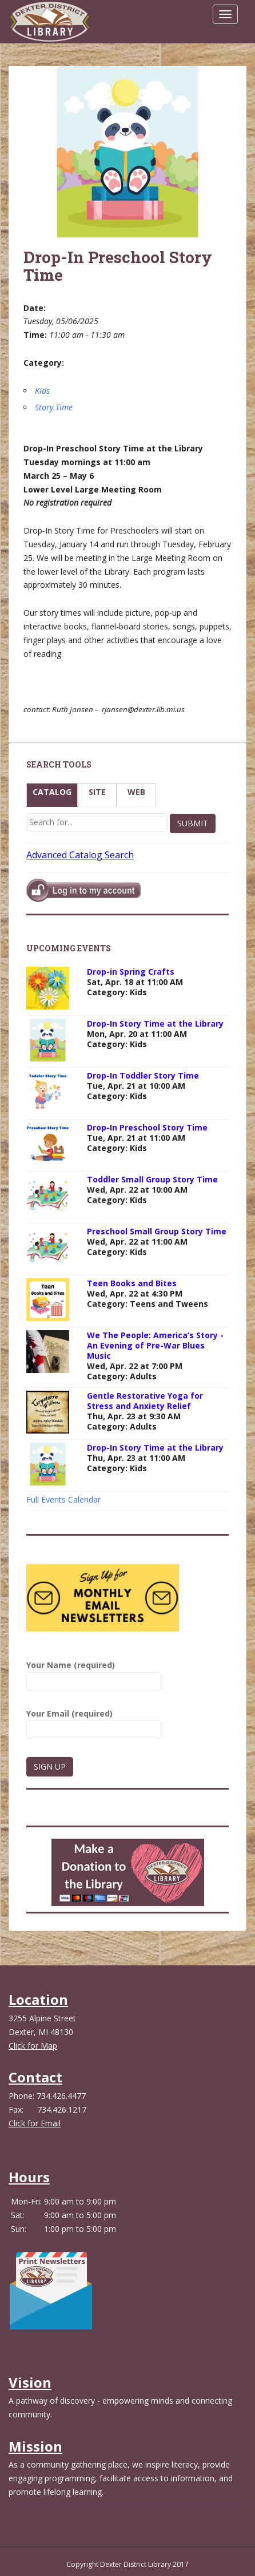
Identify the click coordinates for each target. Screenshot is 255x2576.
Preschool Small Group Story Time (156, 1231)
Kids (42, 390)
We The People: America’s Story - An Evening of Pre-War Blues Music (155, 1345)
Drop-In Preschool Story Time (147, 1127)
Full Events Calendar (63, 1499)
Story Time (54, 407)
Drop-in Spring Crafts (130, 971)
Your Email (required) (93, 1721)
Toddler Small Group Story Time (152, 1179)
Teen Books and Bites (132, 1283)
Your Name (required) (93, 1673)
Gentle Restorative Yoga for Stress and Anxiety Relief (145, 1400)
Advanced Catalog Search (80, 855)
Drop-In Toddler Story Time (143, 1075)
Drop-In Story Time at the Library (155, 1023)
